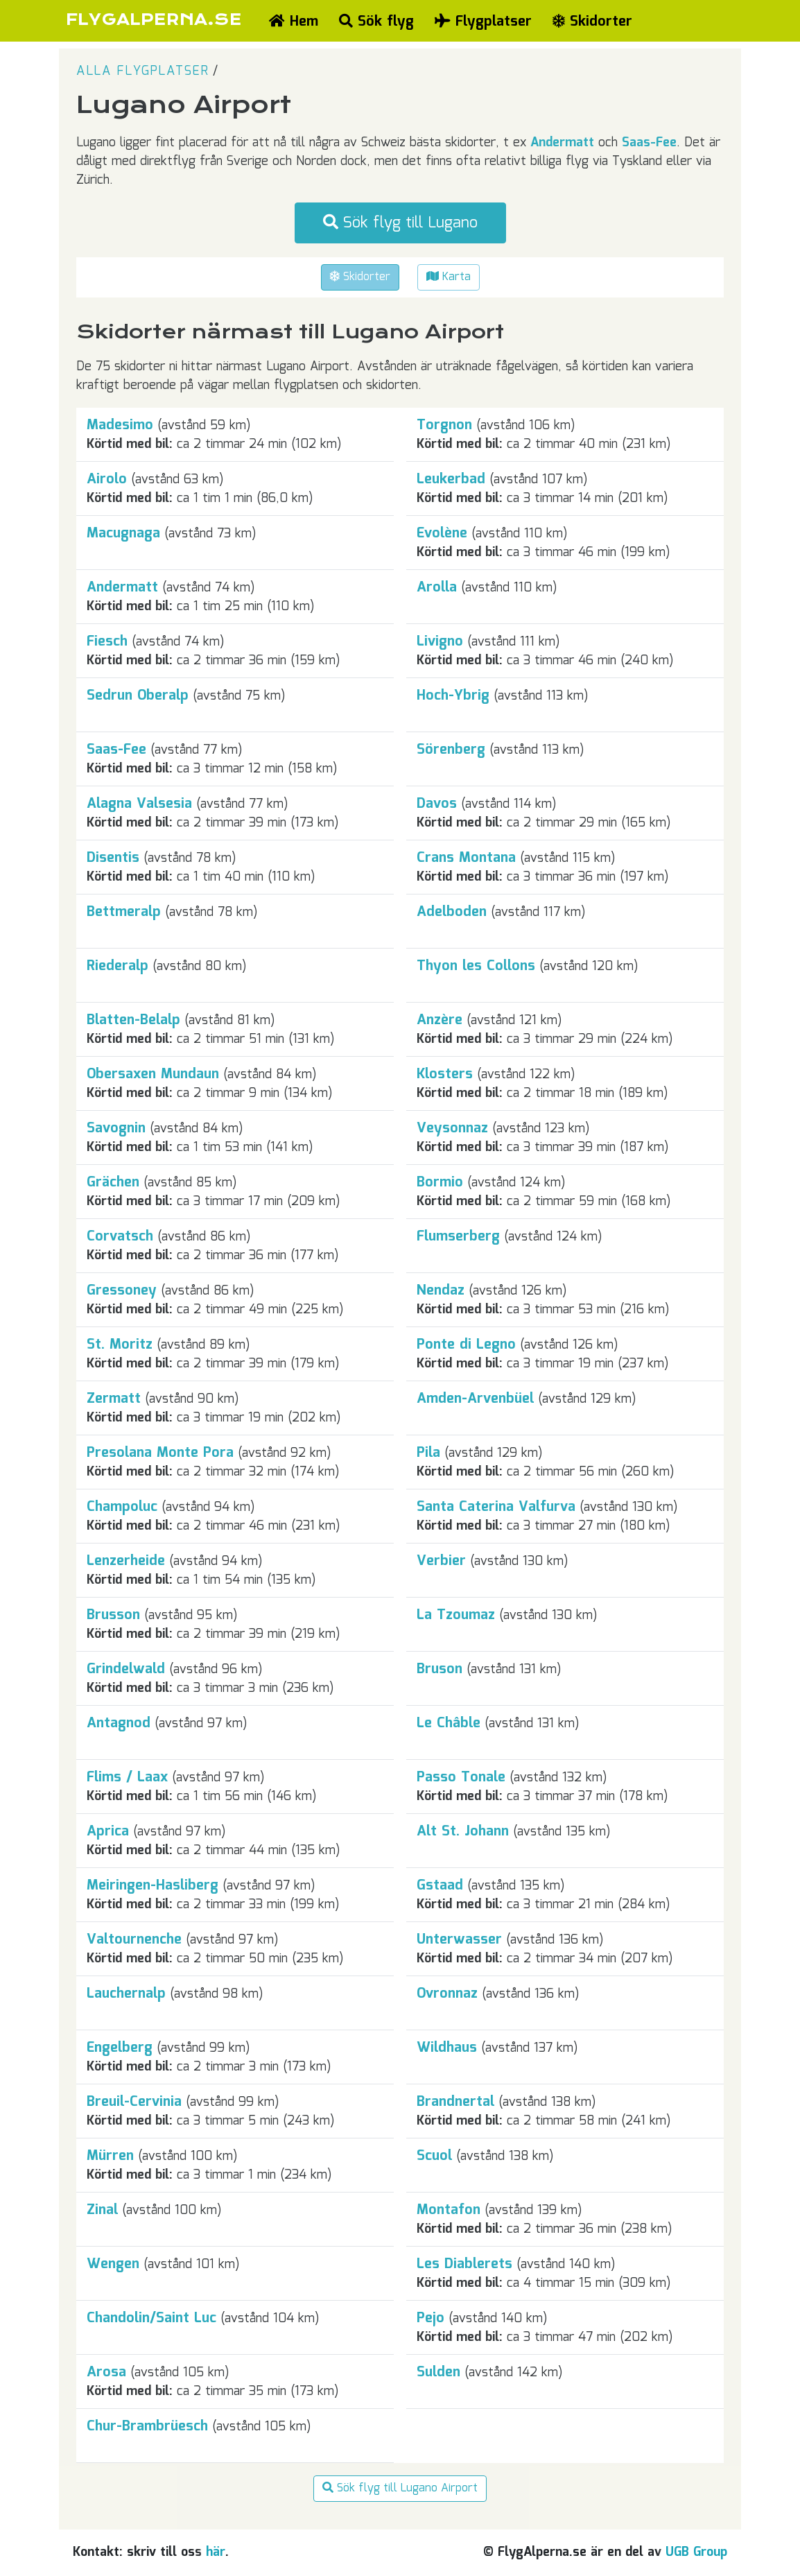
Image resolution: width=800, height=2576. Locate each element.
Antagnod (118, 1723)
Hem (293, 21)
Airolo (107, 479)
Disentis (113, 858)
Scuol (434, 2156)
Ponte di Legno (466, 1344)
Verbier (441, 1561)
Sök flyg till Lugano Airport (400, 2488)
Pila (428, 1453)
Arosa (106, 2372)
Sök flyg (376, 21)
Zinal (102, 2210)
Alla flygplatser (142, 71)
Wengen (113, 2264)
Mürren (110, 2156)
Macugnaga (123, 533)
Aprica (108, 1831)
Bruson (439, 1669)
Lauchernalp (126, 1993)
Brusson (113, 1615)
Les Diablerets (464, 2264)
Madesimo (120, 425)
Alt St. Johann (463, 1831)
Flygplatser (483, 21)
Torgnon (444, 425)
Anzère (439, 1020)
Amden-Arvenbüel (475, 1399)
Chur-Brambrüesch (147, 2426)
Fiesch (107, 641)
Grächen (113, 1182)
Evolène (442, 533)
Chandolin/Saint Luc (151, 2318)
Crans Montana (466, 858)
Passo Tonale (461, 1777)
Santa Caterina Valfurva (496, 1507)
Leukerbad (451, 479)
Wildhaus (447, 2048)
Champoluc (122, 1507)
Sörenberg (451, 749)
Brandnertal (455, 2102)
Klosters (445, 1074)
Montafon (448, 2210)
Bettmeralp (124, 912)
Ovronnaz (447, 1993)
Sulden (438, 2372)
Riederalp (117, 966)
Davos (437, 804)
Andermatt (562, 143)
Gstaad (440, 1885)
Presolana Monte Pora (160, 1453)
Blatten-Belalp (133, 1020)
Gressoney (122, 1290)
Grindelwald (126, 1669)
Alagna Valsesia (139, 804)
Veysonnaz (452, 1128)
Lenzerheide (126, 1561)
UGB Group (696, 2552)
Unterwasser (459, 1939)
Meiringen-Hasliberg (152, 1885)
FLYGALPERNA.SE (153, 19)
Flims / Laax (127, 1777)
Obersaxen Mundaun (153, 1074)
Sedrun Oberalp (138, 695)
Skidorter (592, 21)
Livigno (440, 641)
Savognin (116, 1128)
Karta (448, 277)
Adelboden (452, 912)
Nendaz (440, 1290)
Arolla (437, 587)
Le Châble (448, 1723)
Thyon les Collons (476, 966)
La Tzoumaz (456, 1615)
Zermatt (114, 1399)
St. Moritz (120, 1344)
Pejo (430, 2318)
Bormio (440, 1182)
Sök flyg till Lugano (400, 223)
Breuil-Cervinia (134, 2102)
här (215, 2552)
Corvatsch (120, 1236)
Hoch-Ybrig (453, 695)
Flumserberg (458, 1236)
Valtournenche (134, 1939)
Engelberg (120, 2048)
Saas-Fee (649, 143)
